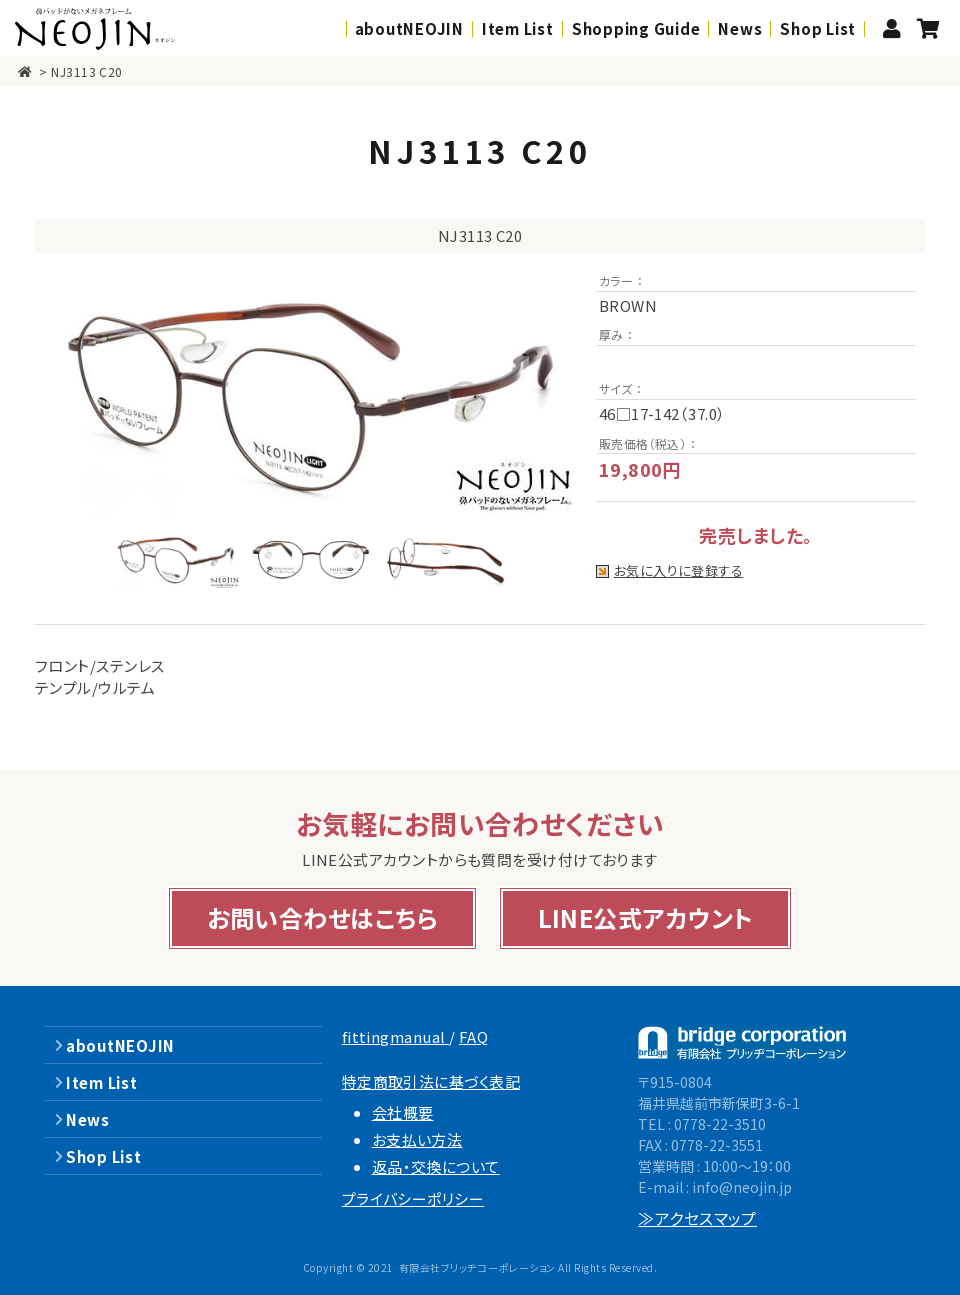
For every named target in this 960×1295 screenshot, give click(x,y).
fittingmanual (395, 1036)
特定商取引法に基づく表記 (431, 1081)
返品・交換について (436, 1166)
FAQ (473, 1036)
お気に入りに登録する (679, 571)
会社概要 (403, 1112)
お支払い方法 (417, 1139)
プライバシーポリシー (413, 1198)
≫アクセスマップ (697, 1218)
